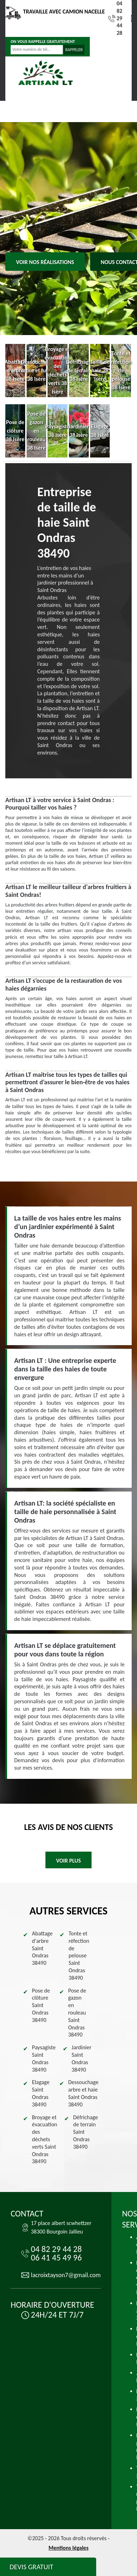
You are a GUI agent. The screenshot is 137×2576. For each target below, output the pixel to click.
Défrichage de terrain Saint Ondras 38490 (85, 2132)
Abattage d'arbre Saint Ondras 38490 (42, 1948)
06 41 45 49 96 (56, 2257)
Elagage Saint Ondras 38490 (40, 2093)
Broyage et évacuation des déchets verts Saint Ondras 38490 (44, 2139)
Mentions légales (69, 2547)
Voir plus (68, 1860)
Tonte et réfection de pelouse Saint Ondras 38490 (78, 1955)
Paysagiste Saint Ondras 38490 (44, 2058)
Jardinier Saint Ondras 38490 (82, 2058)
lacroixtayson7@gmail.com (66, 2275)
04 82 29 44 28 (115, 18)
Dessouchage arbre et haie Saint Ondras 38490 (83, 2093)
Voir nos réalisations (45, 262)
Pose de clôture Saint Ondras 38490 (41, 2005)
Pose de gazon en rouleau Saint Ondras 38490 (77, 2012)
